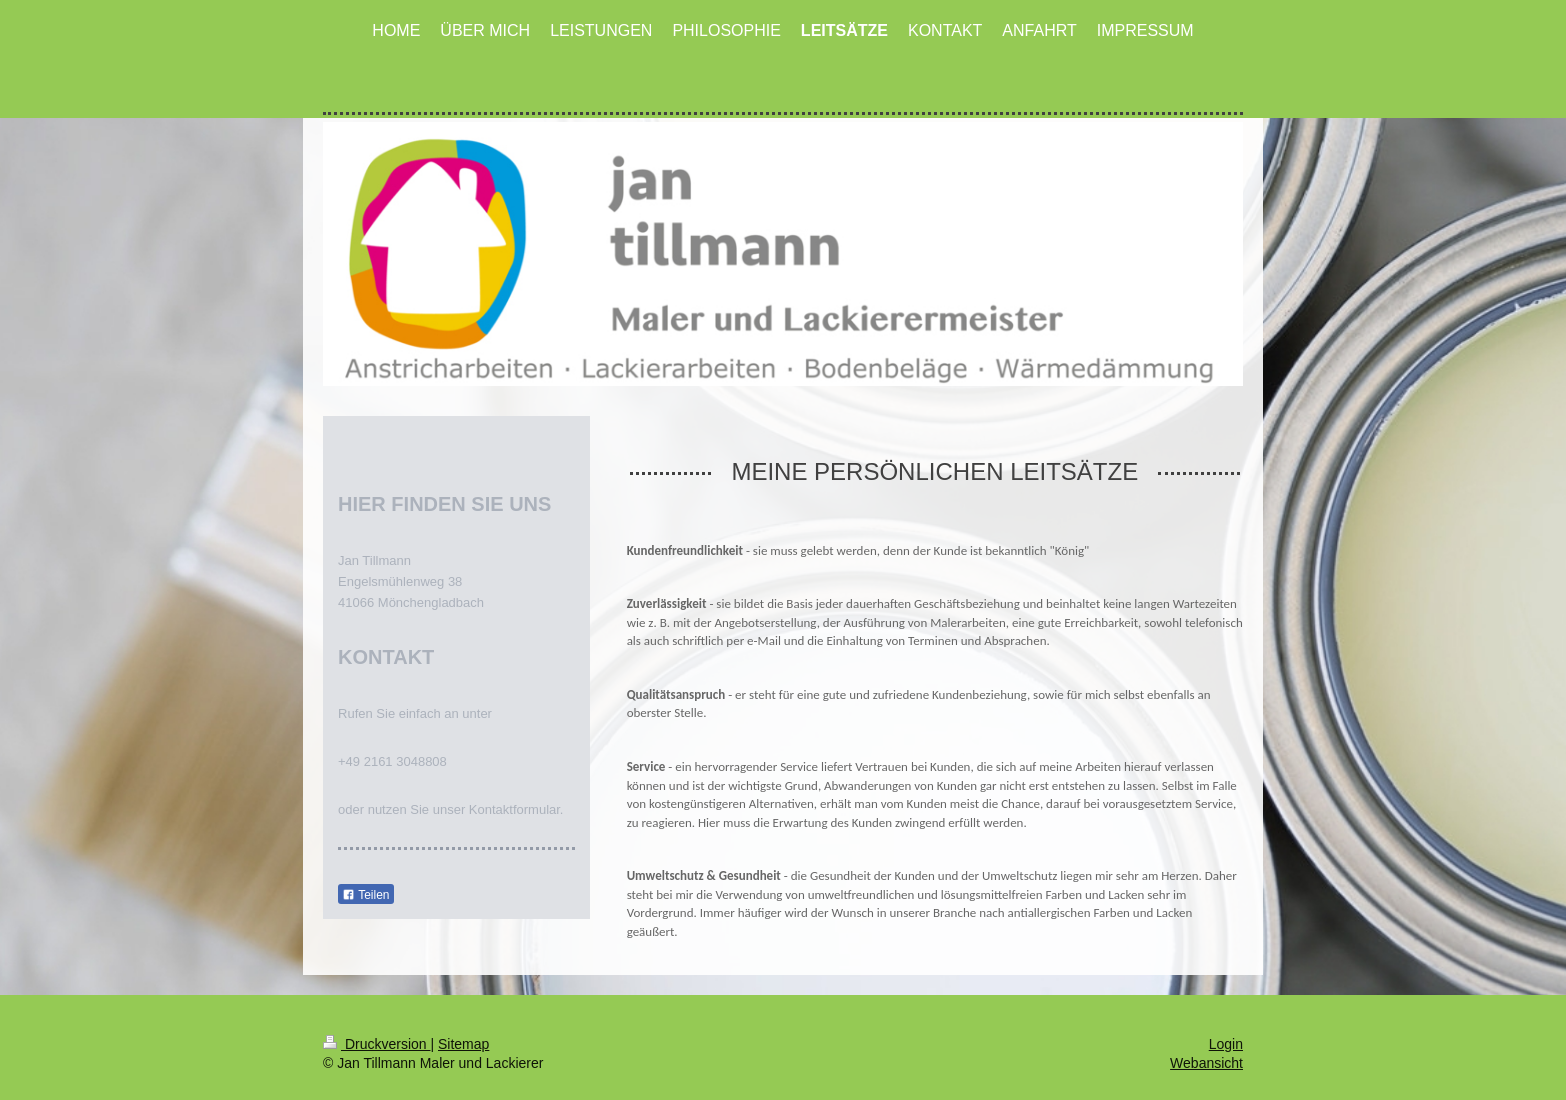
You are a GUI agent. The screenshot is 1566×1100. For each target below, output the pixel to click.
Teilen (365, 895)
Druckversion (376, 1030)
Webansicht (1206, 1049)
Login (1226, 1030)
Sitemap (463, 1030)
